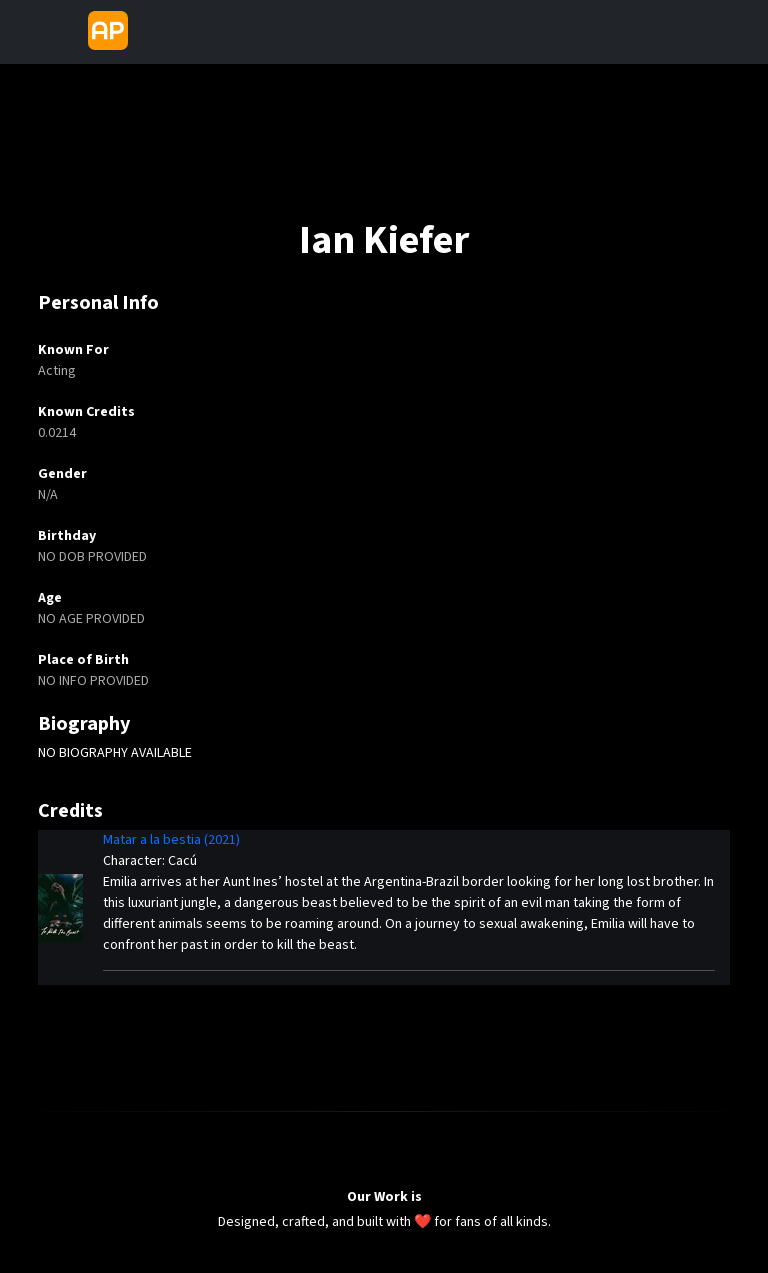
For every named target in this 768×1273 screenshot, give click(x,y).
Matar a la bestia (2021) (171, 840)
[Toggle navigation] (153, 32)
